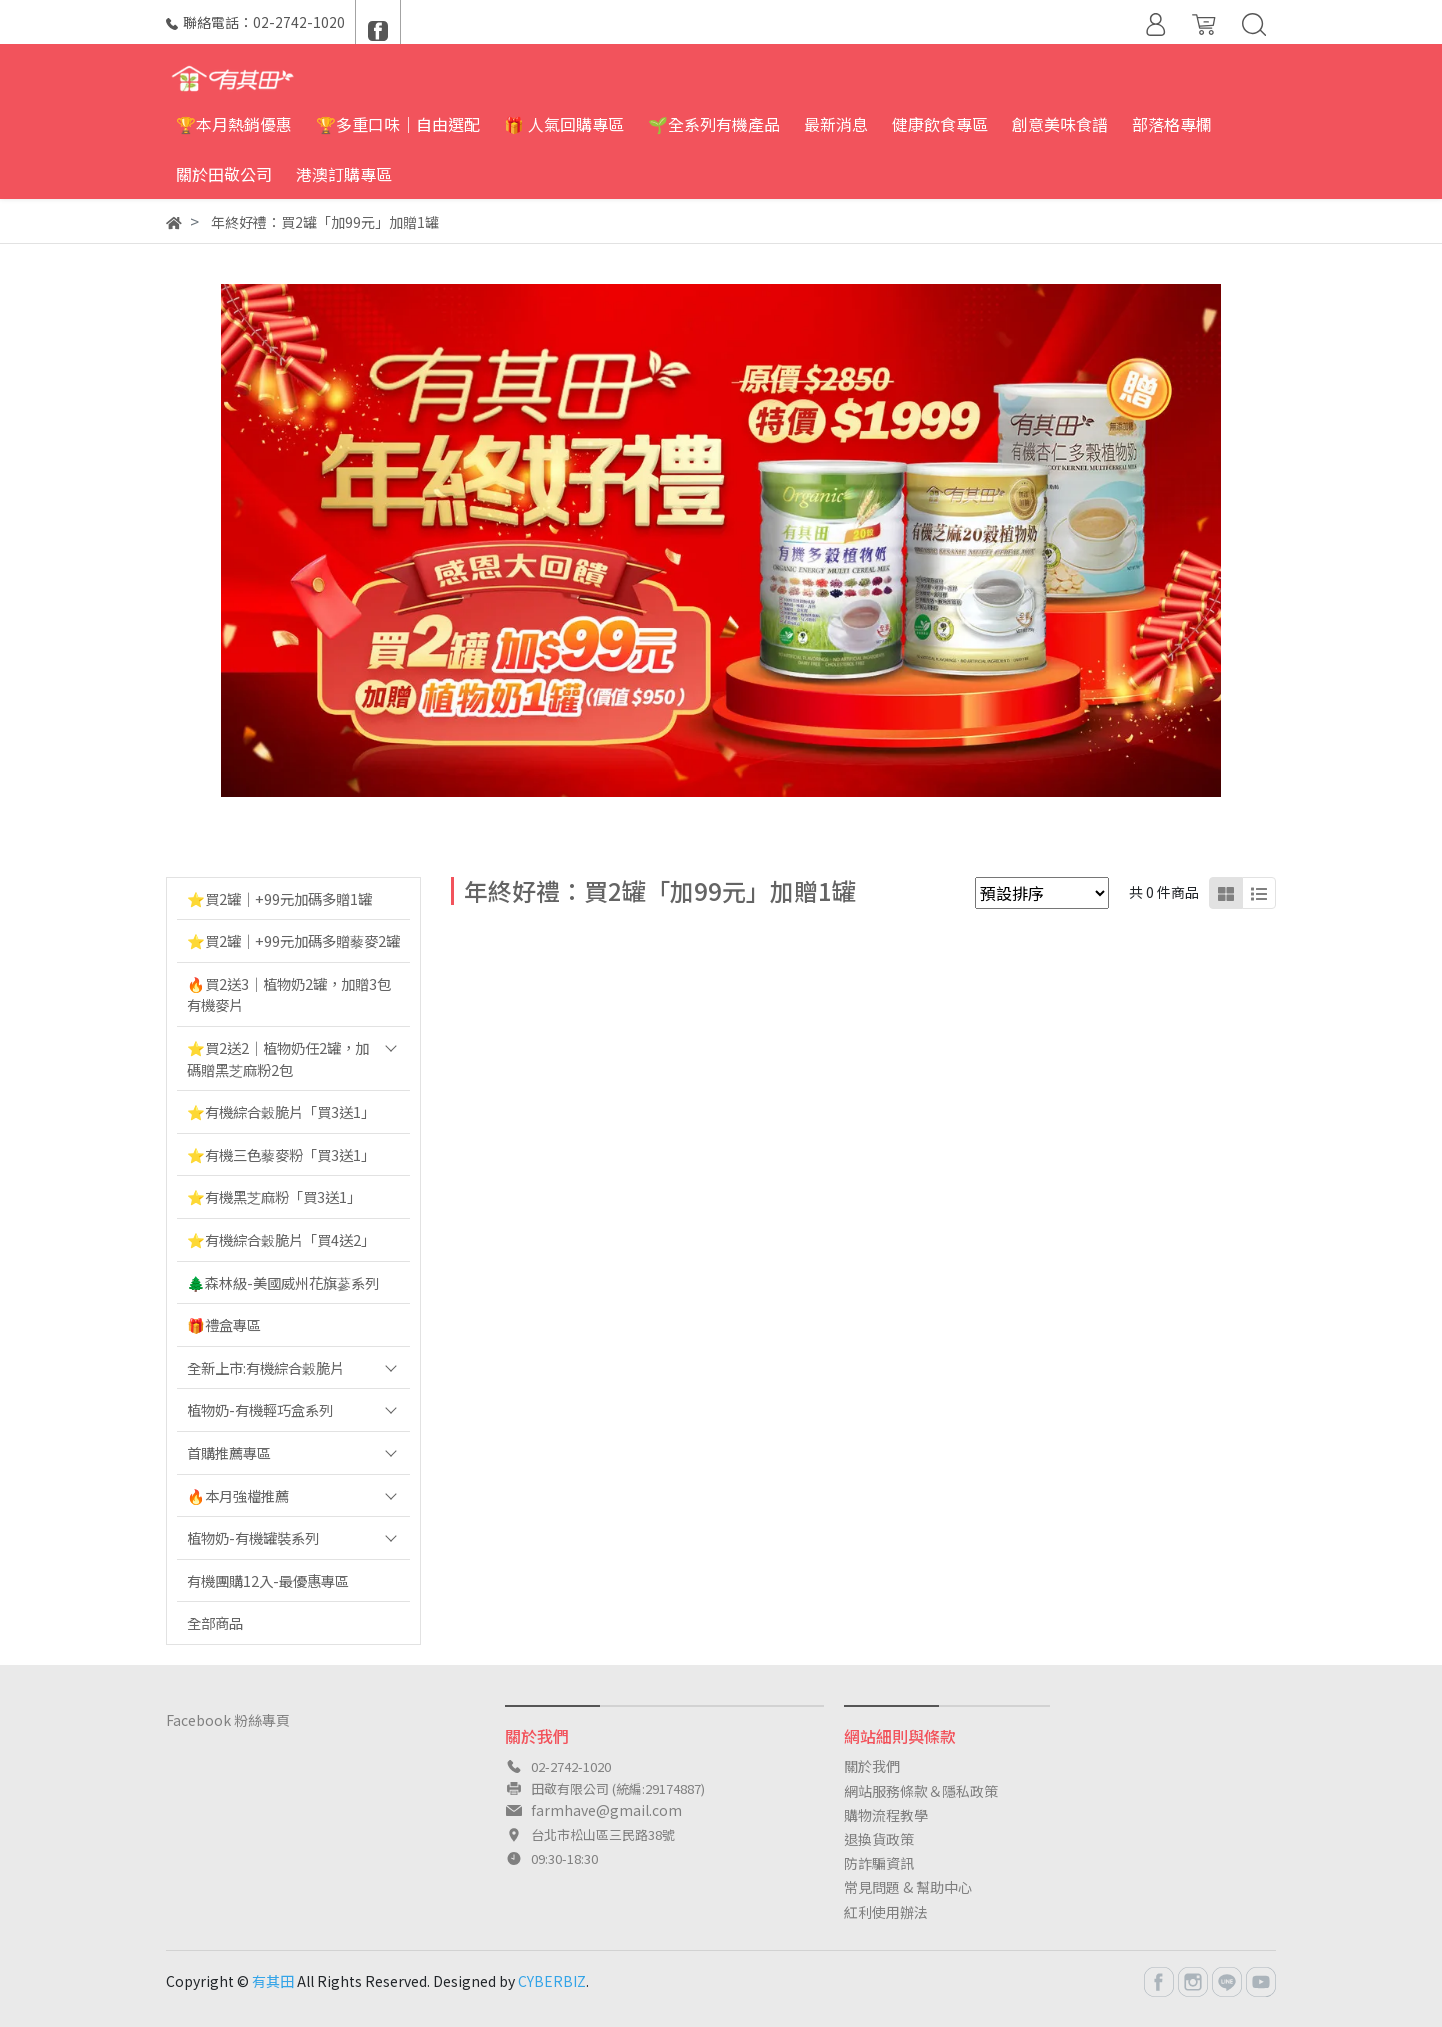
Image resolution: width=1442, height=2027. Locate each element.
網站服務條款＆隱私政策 (921, 1791)
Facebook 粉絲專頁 (228, 1720)
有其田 (273, 1981)
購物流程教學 (886, 1815)
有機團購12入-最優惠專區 (268, 1580)
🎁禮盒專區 (224, 1324)
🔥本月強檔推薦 (238, 1495)
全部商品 (215, 1622)
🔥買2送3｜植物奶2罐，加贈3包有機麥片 (289, 994)
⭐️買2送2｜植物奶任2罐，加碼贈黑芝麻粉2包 (278, 1058)
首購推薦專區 (229, 1452)
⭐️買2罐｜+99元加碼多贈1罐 (279, 898)
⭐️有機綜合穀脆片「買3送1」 (281, 1111)
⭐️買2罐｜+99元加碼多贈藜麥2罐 (293, 940)
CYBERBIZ (552, 1981)
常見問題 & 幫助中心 (908, 1887)
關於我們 (872, 1766)
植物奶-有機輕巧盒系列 (260, 1409)
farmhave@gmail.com (606, 1810)
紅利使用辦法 (886, 1912)
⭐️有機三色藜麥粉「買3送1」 (281, 1154)
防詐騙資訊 (879, 1863)
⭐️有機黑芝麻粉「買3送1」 (274, 1196)
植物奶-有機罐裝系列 (253, 1537)
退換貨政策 (879, 1839)
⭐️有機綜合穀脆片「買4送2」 (281, 1239)
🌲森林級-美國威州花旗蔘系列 (283, 1282)
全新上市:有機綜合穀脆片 (265, 1367)
